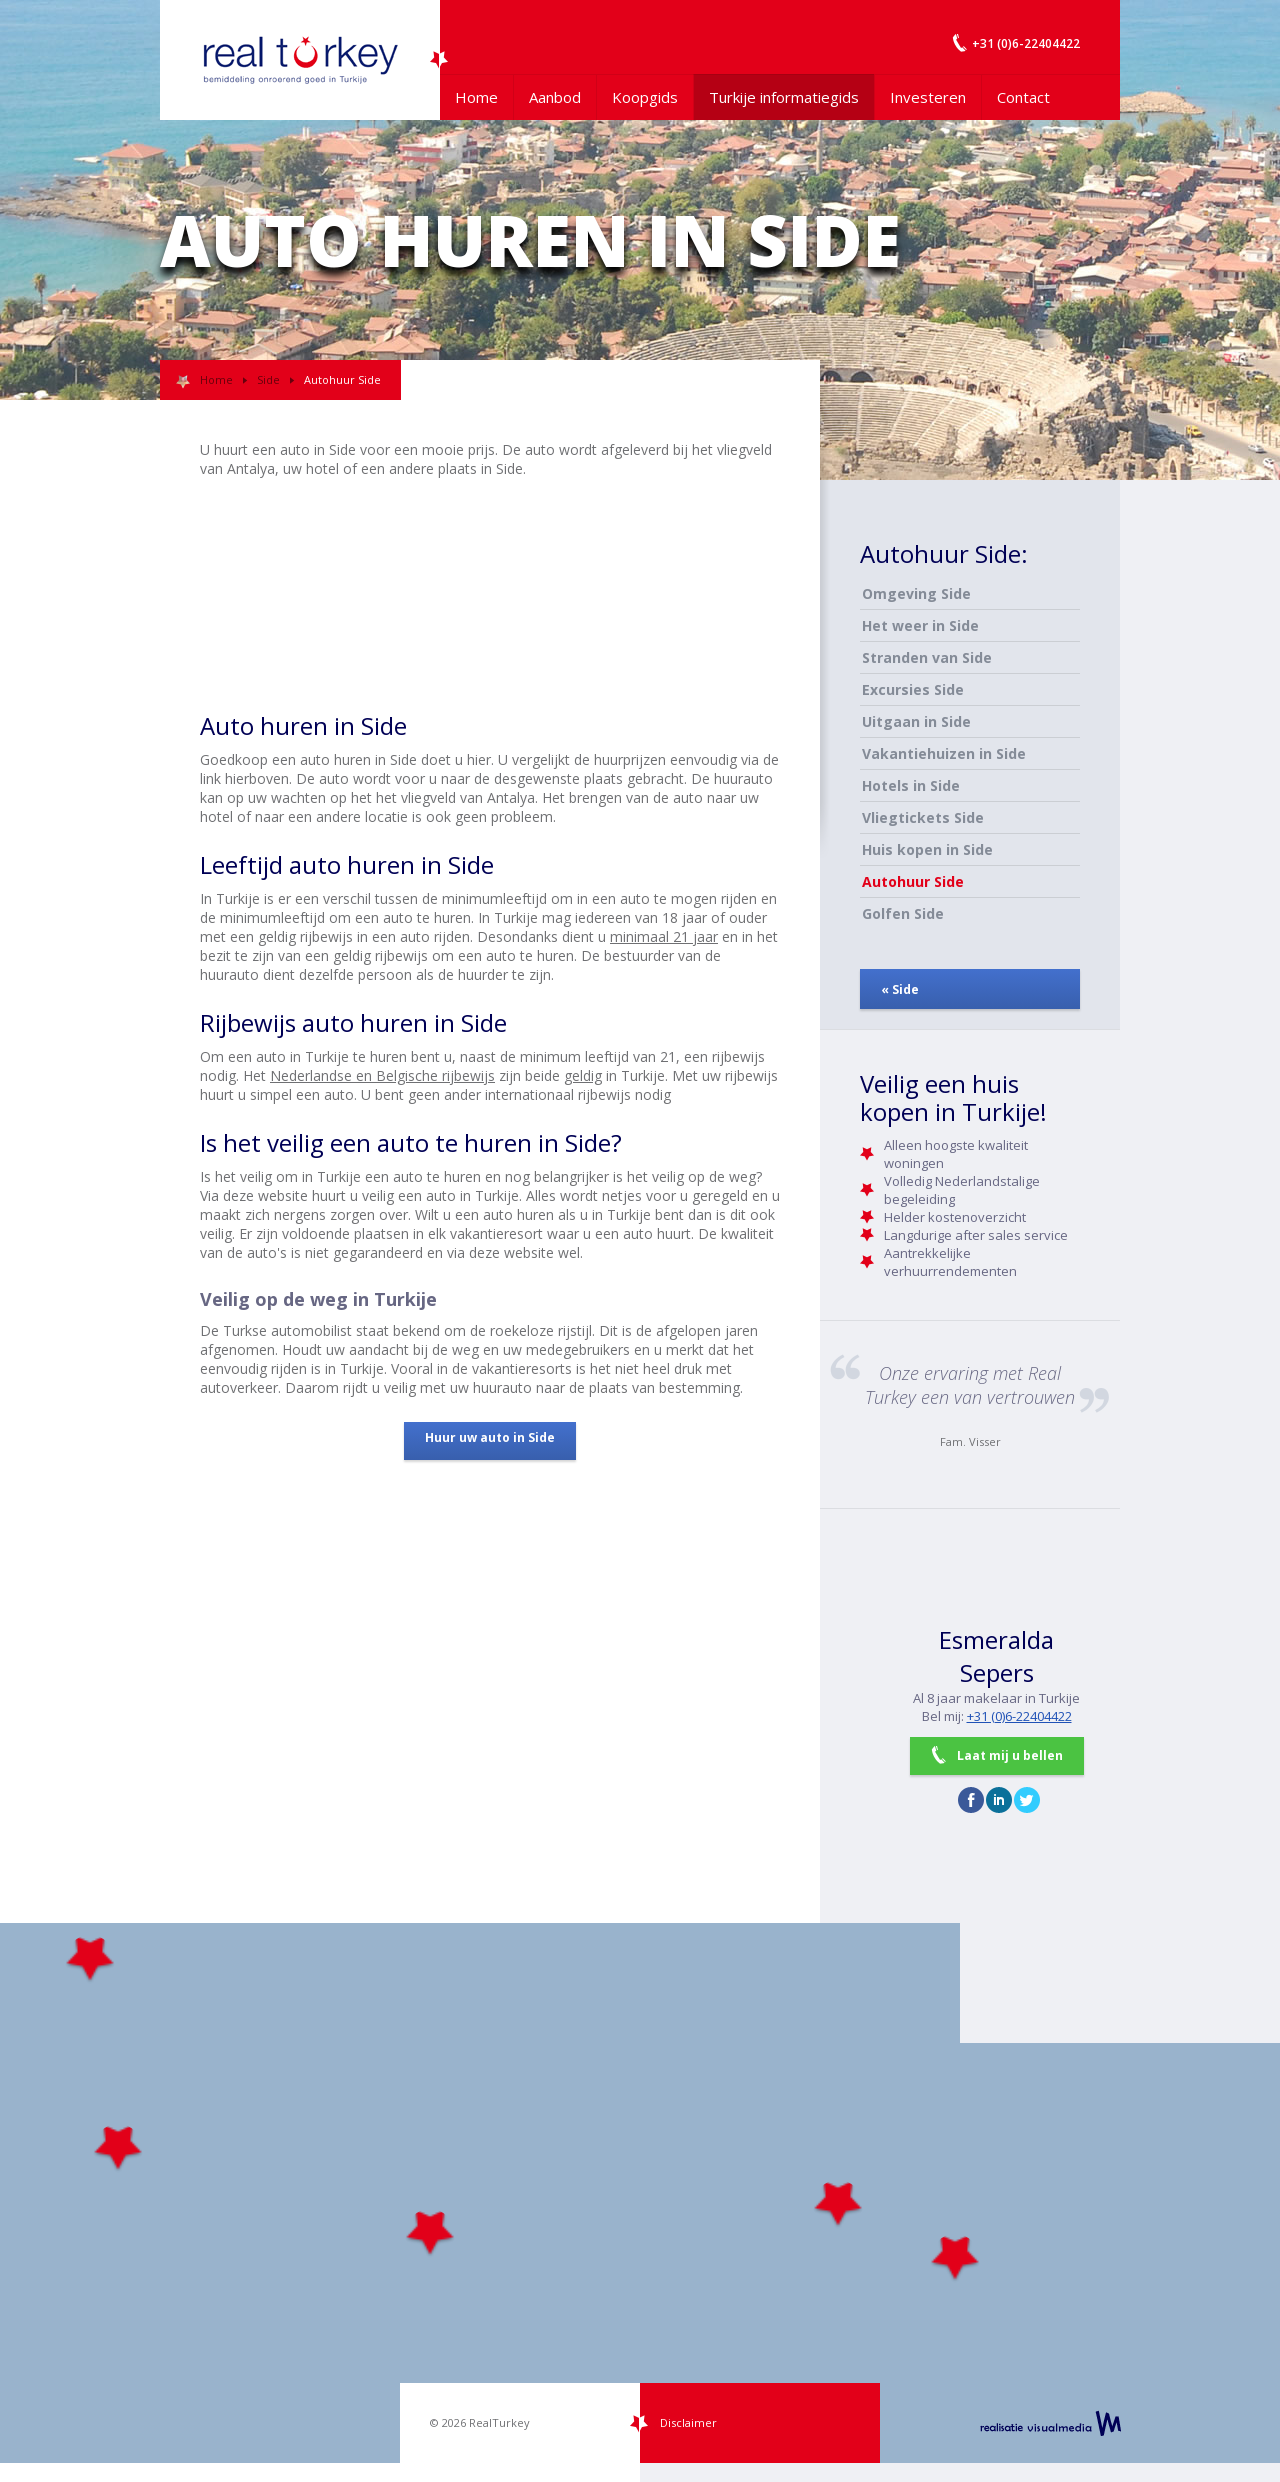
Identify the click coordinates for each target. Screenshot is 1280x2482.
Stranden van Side (927, 657)
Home (476, 97)
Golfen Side (903, 913)
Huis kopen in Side (927, 849)
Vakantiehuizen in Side (944, 753)
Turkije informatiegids (784, 97)
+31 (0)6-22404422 (1019, 1716)
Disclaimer (688, 2422)
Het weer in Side (920, 625)
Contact (1023, 97)
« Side (900, 989)
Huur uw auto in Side (490, 1437)
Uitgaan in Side (916, 721)
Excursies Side (913, 689)
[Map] (640, 2193)
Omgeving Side (916, 593)
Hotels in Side (911, 785)
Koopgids (645, 97)
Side (268, 379)
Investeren (928, 97)
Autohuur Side (913, 881)
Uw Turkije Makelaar (300, 60)
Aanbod (555, 97)
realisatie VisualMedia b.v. (1050, 2423)
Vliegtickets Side (923, 817)
